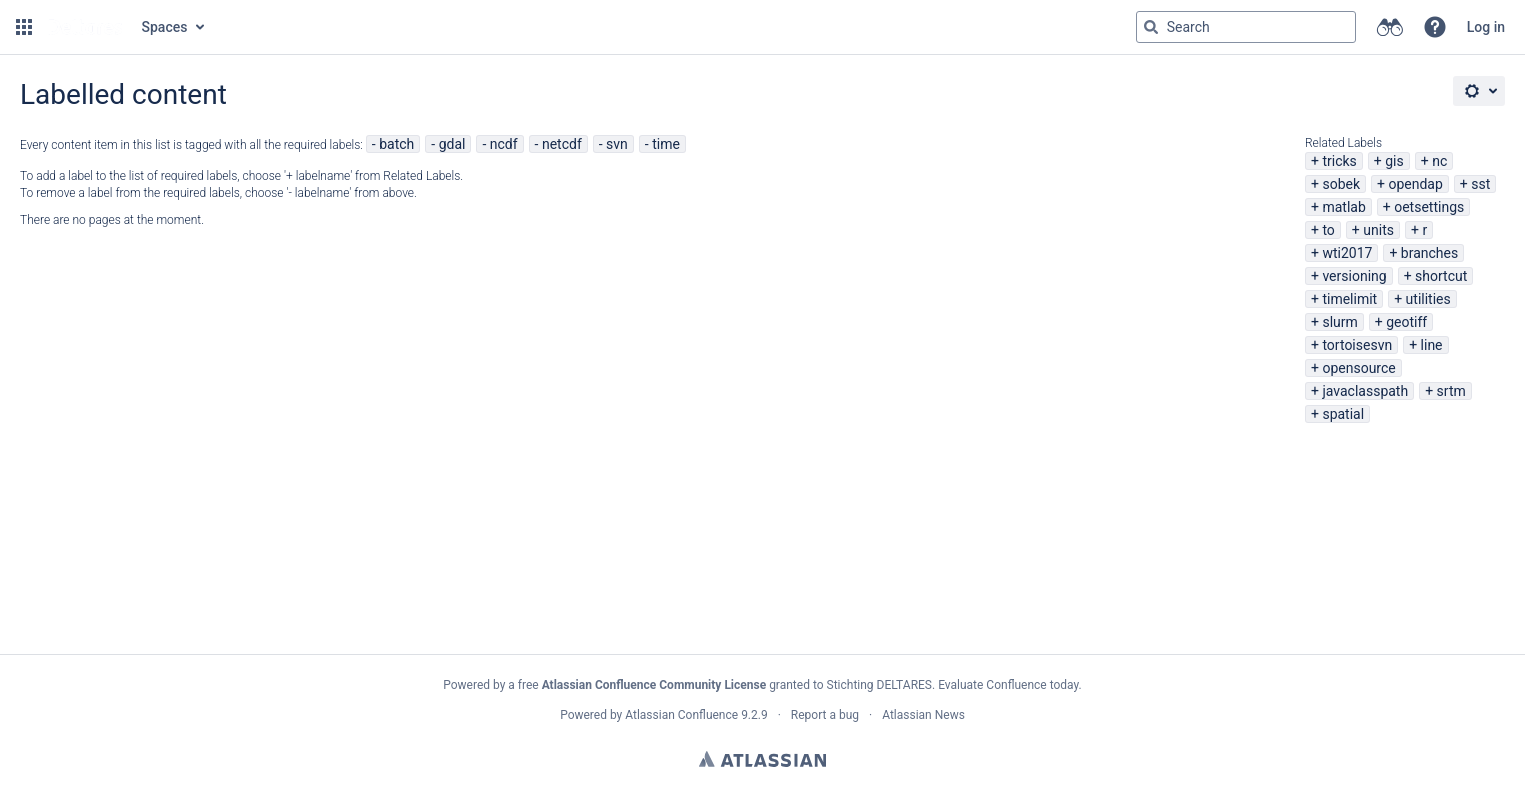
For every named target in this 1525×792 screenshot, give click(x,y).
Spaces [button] (165, 27)
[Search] (1151, 27)
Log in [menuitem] (1486, 27)
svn (617, 144)
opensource (1358, 368)
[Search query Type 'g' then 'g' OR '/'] (1246, 27)
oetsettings (1429, 207)
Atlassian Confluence (681, 715)
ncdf (504, 144)
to (1328, 230)
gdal (452, 144)
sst (1480, 184)
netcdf (562, 144)
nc (1439, 161)
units (1378, 230)
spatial (1343, 414)
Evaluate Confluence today (1008, 685)
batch (396, 144)
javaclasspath (1365, 391)
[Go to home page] (85, 27)
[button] (24, 27)
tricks (1339, 161)
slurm (1339, 322)
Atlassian (762, 759)
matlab (1343, 207)
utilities (1428, 299)
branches (1429, 253)
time (666, 144)
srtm (1451, 391)
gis (1394, 161)
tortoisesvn (1357, 345)
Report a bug (825, 715)
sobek (1341, 184)
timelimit (1349, 299)
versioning (1354, 276)
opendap (1415, 184)
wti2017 (1347, 253)
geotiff (1406, 322)
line (1432, 345)
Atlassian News (923, 715)
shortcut (1441, 276)
